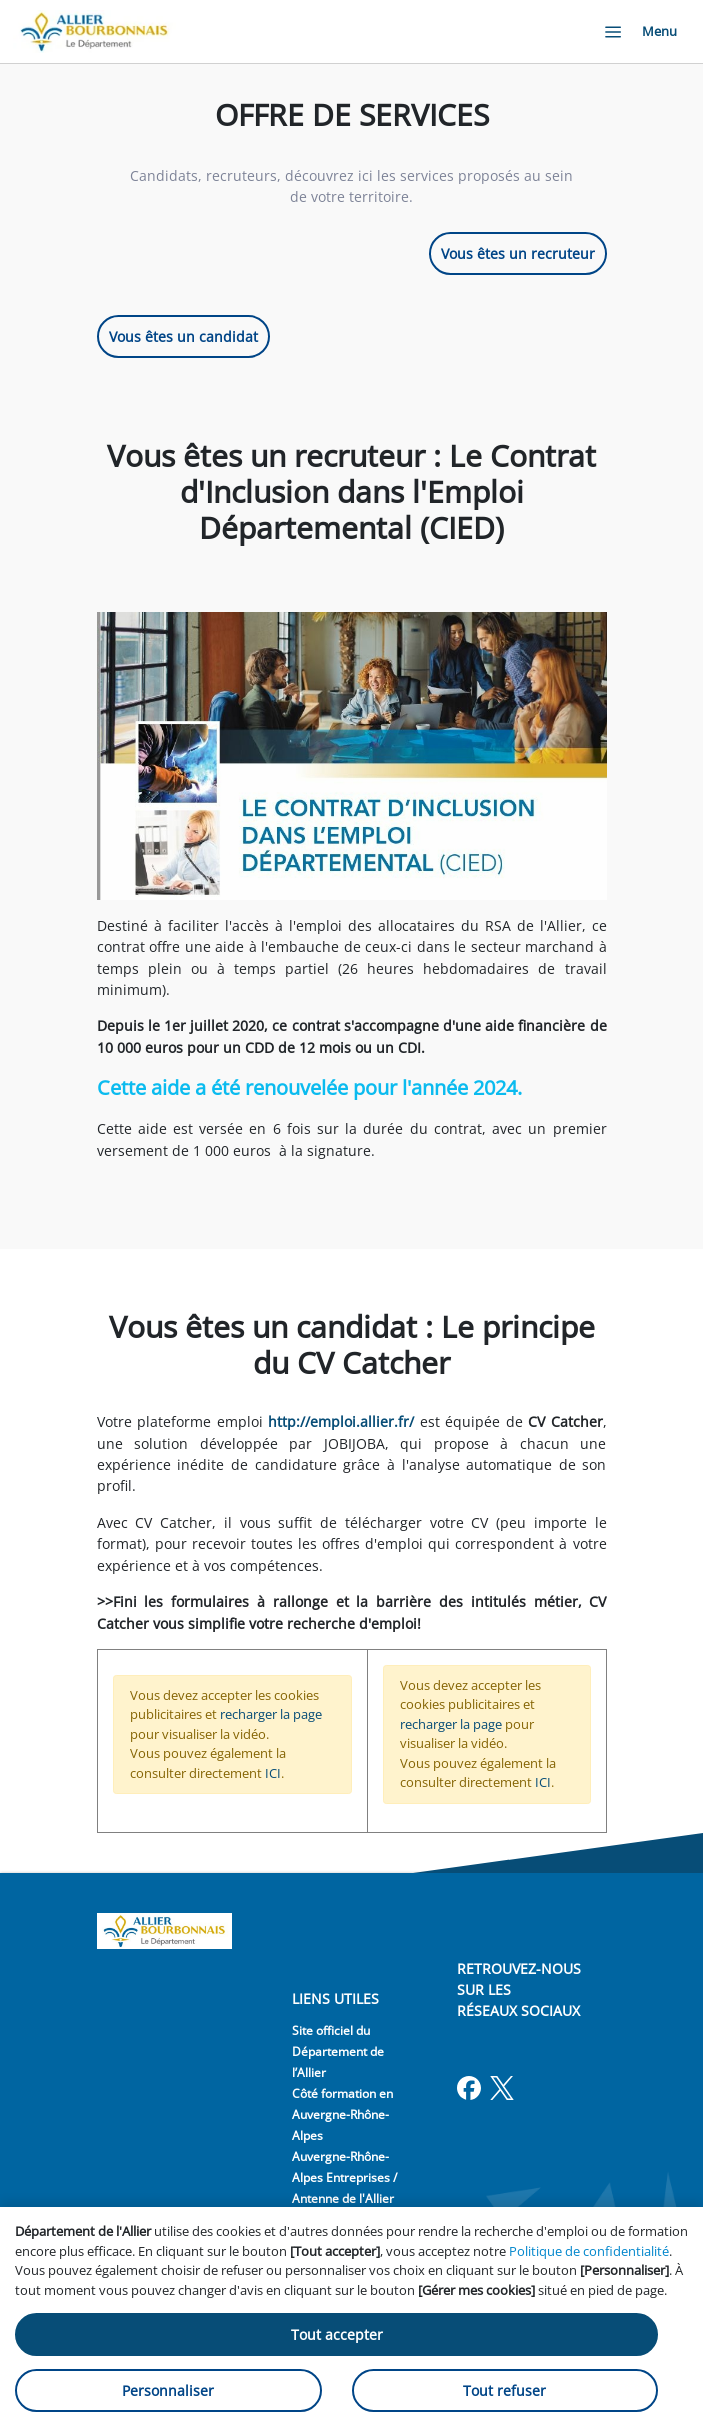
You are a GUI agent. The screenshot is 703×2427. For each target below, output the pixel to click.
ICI (273, 1773)
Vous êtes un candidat (183, 336)
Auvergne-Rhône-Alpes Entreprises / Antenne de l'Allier (344, 2177)
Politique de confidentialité (589, 2251)
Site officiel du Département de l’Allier (338, 2051)
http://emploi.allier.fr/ (341, 1421)
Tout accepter (337, 2334)
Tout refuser (504, 2390)
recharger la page (271, 1714)
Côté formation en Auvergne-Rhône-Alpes (342, 2114)
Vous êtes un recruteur (518, 253)
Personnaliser (168, 2390)
